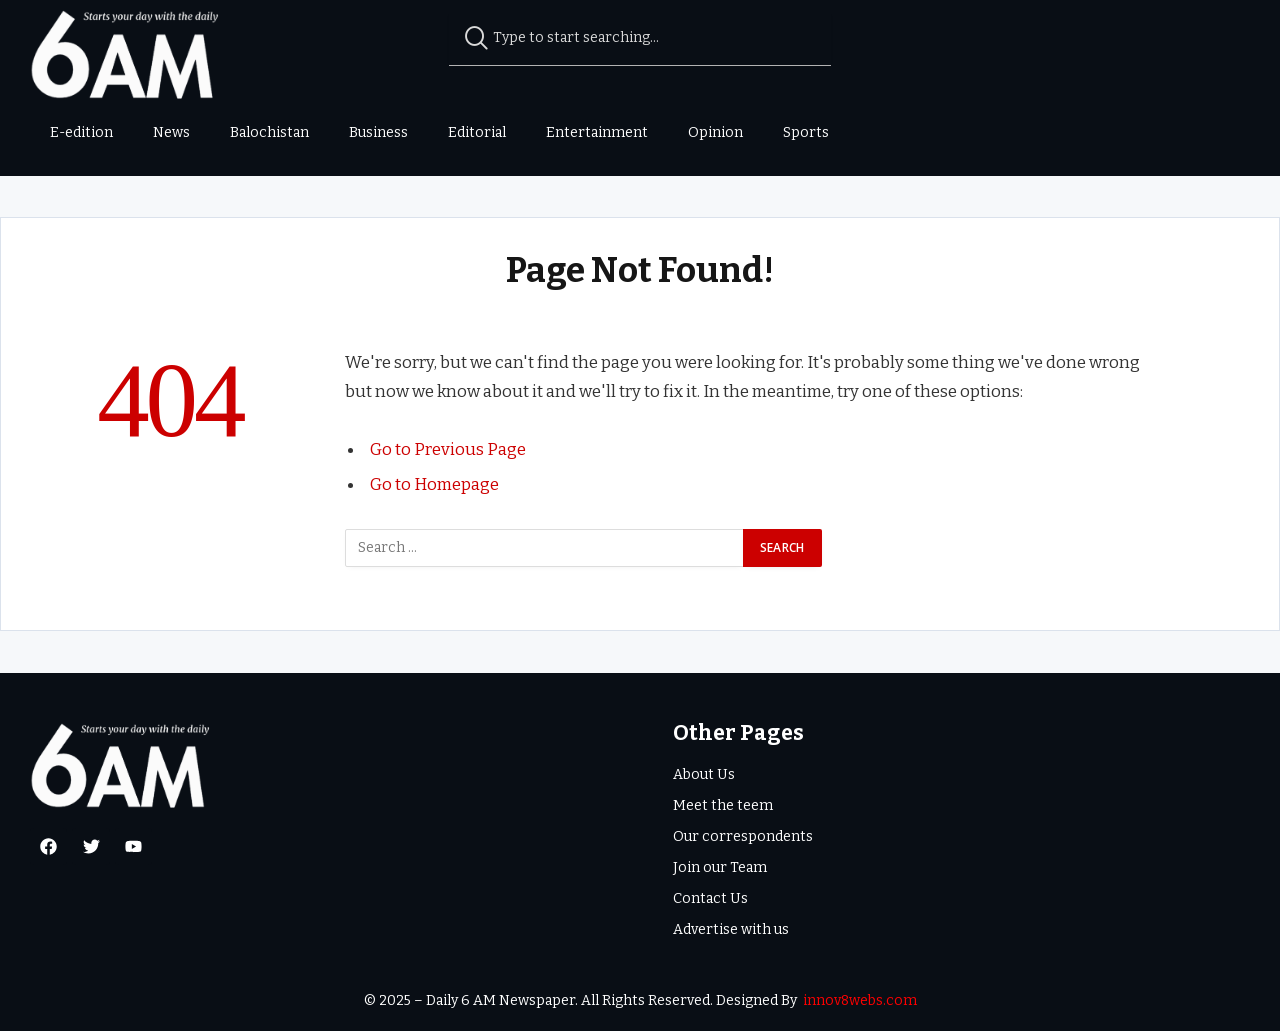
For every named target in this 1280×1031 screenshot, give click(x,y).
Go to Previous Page (448, 449)
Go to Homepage (434, 484)
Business (378, 132)
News (171, 132)
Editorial (477, 132)
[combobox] (640, 38)
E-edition (81, 132)
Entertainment (597, 132)
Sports (806, 132)
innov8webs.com (860, 1000)
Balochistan (269, 132)
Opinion (715, 132)
